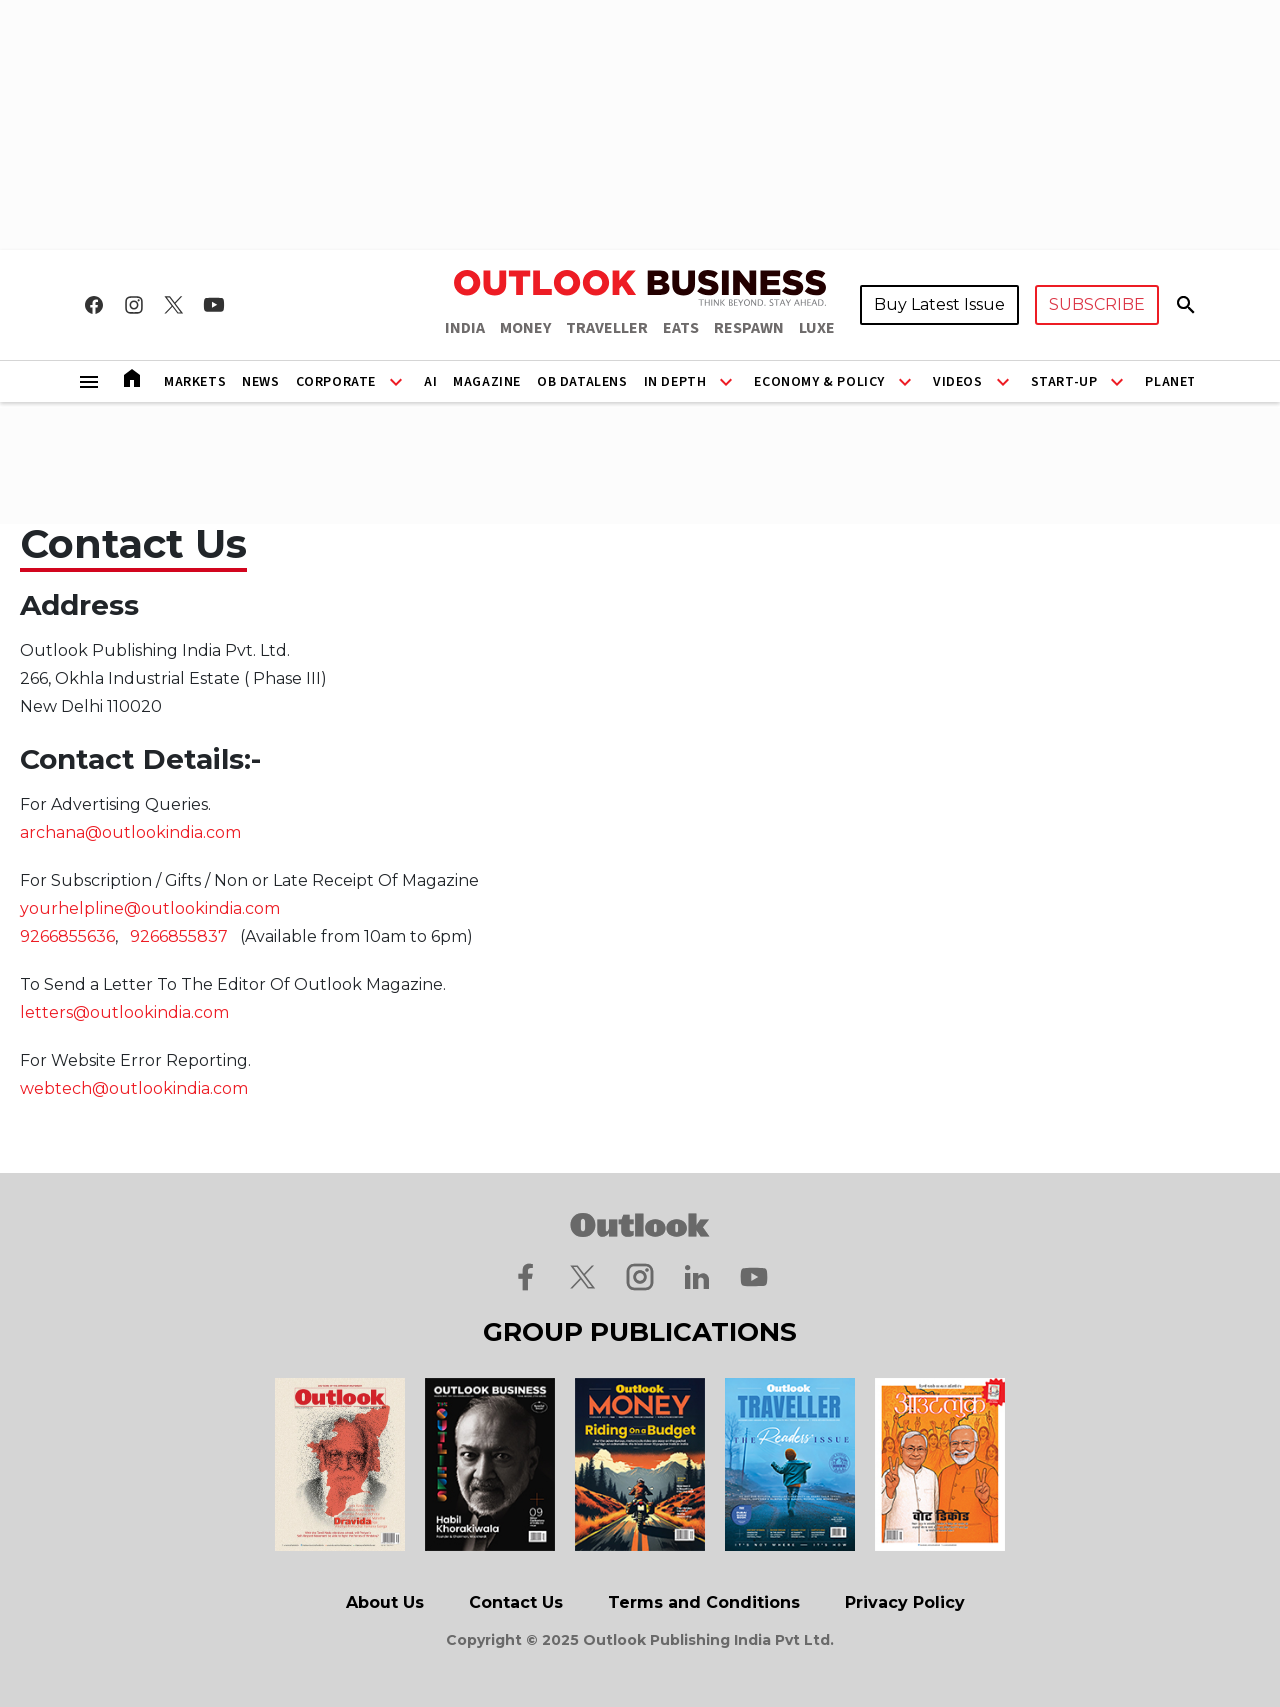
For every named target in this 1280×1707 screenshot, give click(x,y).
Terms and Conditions (704, 1602)
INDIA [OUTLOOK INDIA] (465, 328)
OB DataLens (582, 382)
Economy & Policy (819, 382)
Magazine (487, 382)
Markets (195, 382)
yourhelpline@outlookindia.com (150, 908)
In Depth (675, 382)
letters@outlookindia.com (124, 1012)
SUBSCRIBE (1097, 304)
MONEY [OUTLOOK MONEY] (525, 328)
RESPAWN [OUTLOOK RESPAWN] (749, 328)
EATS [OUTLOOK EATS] (681, 328)
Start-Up (1064, 382)
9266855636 (67, 936)
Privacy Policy (905, 1602)
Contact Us (516, 1602)
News (260, 382)
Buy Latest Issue (939, 304)
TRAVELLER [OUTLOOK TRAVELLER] (607, 328)
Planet (1171, 382)
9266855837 (179, 936)
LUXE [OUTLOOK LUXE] (817, 328)
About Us (385, 1602)
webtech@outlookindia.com (134, 1088)
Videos (958, 382)
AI (430, 382)
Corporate (336, 382)
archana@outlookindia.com (130, 832)
